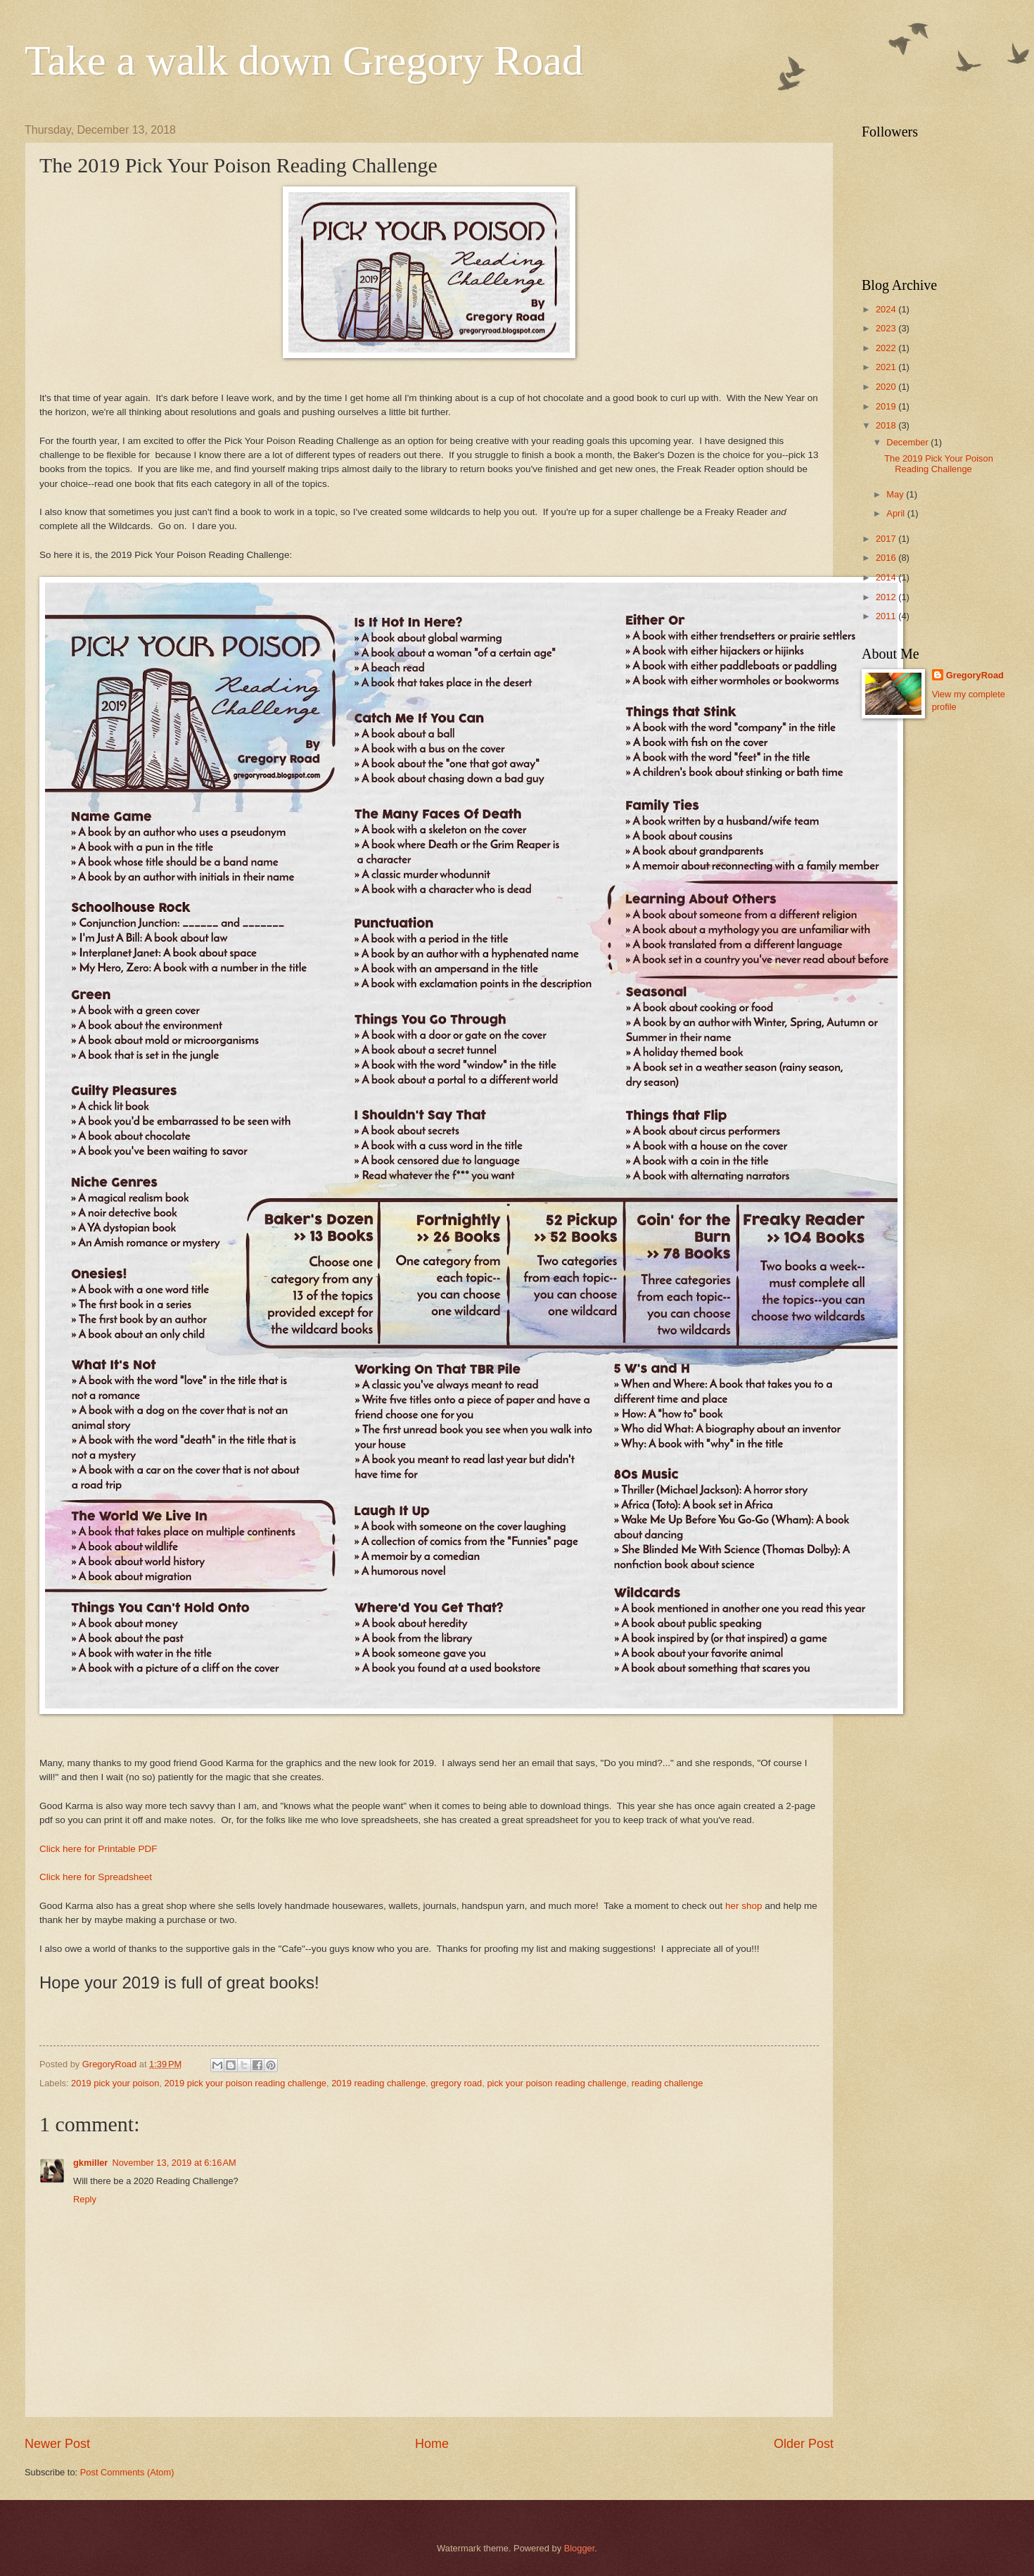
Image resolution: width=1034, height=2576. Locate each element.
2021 (887, 367)
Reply (84, 2199)
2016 (887, 557)
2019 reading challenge (378, 2083)
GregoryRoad (975, 675)
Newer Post (57, 2444)
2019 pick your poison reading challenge (245, 2083)
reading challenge (667, 2083)
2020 (887, 386)
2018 (887, 425)
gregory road (456, 2083)
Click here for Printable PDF (98, 1849)
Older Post (804, 2444)
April (896, 513)
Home (432, 2444)
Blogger (579, 2548)
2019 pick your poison (115, 2083)
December (908, 442)
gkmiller (90, 2162)
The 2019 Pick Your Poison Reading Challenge (938, 463)
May (896, 494)
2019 (887, 406)
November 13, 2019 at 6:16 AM (174, 2162)
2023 (887, 328)
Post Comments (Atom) (127, 2472)
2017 (887, 538)
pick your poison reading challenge (556, 2083)
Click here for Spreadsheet (95, 1877)
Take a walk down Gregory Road (304, 60)
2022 (887, 348)
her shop (743, 1906)
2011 (887, 616)
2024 (887, 309)
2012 (887, 597)
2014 (887, 577)
